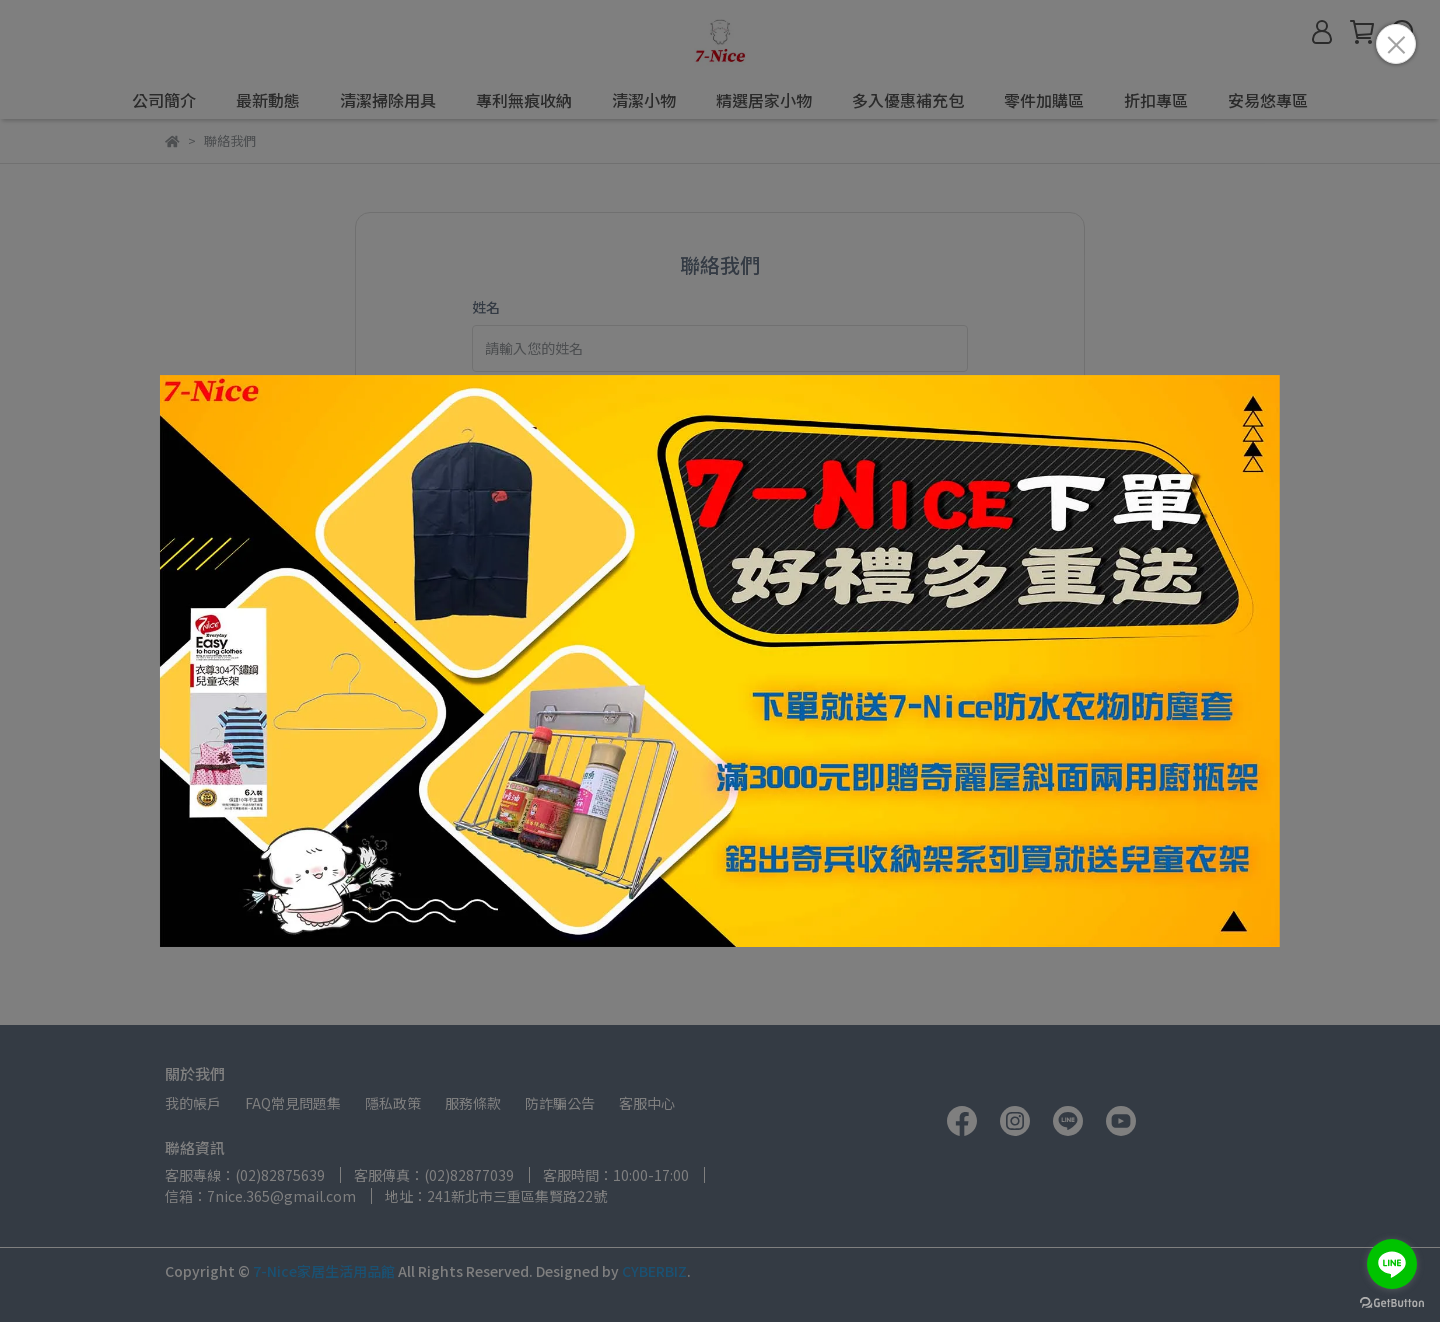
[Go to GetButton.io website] (1392, 1302)
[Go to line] (1392, 1264)
